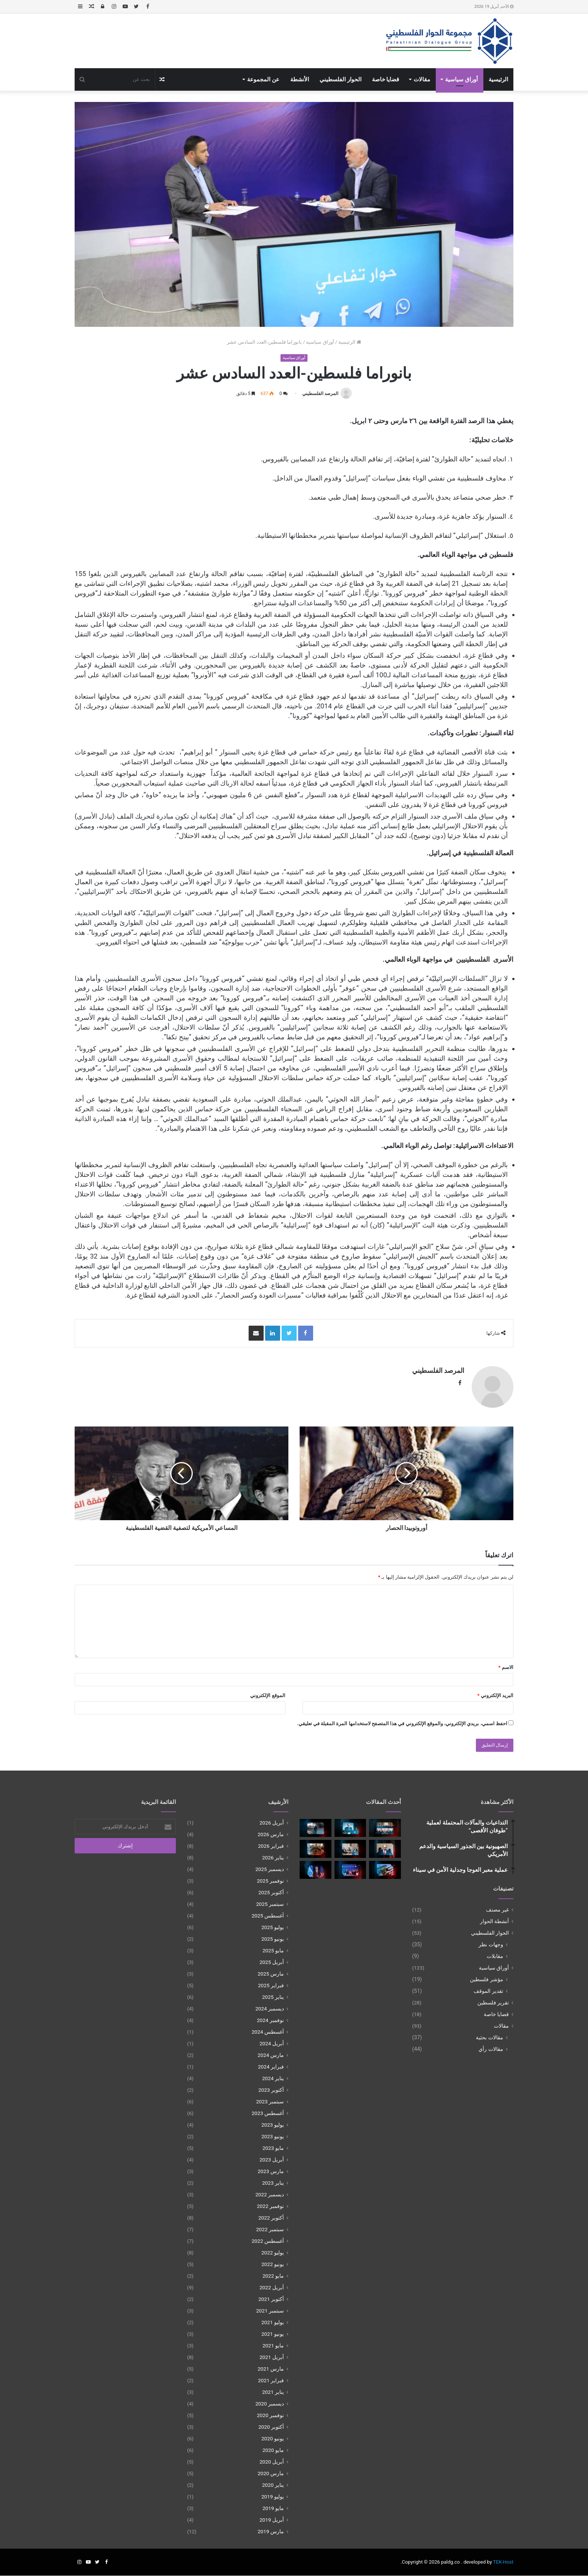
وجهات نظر (490, 1944)
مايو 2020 (273, 2450)
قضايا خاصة (385, 79)
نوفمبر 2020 (270, 2416)
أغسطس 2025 (268, 1916)
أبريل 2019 (272, 2520)
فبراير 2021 (271, 2381)
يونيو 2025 (272, 1939)
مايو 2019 (273, 2509)
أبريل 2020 (272, 2462)
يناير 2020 (273, 2485)
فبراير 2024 (271, 2067)
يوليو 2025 (272, 1928)
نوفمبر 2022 (270, 2206)
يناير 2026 (273, 1858)
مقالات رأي (490, 2049)
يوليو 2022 (272, 2253)
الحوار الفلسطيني (341, 79)
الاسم (505, 1667)
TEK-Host (503, 2562)
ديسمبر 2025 (269, 1870)
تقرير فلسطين (493, 2003)
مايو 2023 (273, 2148)
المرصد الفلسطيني (320, 394)
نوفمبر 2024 (270, 2021)
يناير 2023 (273, 2183)
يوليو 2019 (272, 2497)
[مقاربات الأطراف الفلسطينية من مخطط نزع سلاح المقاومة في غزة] (316, 1849)
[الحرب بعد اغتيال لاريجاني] (350, 1828)
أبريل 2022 (272, 2288)
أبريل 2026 (272, 1823)
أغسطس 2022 (268, 2241)
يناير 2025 (273, 1997)
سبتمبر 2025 (270, 1904)
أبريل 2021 (272, 2357)
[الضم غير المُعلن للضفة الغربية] (316, 1870)
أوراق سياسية (461, 79)
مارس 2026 (271, 1835)
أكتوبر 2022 (271, 2218)
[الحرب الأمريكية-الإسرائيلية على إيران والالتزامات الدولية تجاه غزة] (316, 1828)
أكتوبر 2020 (271, 2427)
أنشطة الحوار (494, 1921)
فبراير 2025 (271, 1986)
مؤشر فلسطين (486, 1979)
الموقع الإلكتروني (267, 1695)
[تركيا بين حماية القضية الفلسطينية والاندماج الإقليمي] (385, 1828)
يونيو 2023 (272, 2137)
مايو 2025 (273, 1951)
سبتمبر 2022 (270, 2230)
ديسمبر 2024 (269, 2009)
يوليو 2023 (272, 2125)
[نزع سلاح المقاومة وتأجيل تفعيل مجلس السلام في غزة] (385, 1870)
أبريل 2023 (272, 2160)
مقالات (422, 79)
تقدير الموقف (488, 1991)
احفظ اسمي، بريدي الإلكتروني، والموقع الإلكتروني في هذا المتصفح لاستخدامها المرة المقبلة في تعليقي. (402, 1723)
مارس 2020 (271, 2474)
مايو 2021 (273, 2346)
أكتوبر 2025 (271, 1893)
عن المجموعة (263, 79)
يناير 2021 (273, 2392)
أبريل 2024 (272, 2044)
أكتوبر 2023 (271, 2090)
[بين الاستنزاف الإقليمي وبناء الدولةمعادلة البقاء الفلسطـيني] (350, 1849)
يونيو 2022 (272, 2265)
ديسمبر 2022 (269, 2195)
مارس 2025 (271, 1974)
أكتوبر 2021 (271, 2299)
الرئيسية (498, 79)
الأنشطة (299, 79)
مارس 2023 (271, 2172)
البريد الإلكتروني (495, 1695)
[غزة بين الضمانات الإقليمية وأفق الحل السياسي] (350, 1870)
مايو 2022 (273, 2276)
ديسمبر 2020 (269, 2404)
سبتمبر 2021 (270, 2311)
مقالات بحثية (489, 2037)
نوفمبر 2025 (270, 1881)
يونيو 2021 (272, 2334)
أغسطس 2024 (268, 2032)
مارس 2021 (271, 2369)
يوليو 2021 (272, 2323)
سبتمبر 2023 (270, 2102)
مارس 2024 (271, 2055)
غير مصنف (497, 1910)
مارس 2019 (271, 2532)
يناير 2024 (273, 2079)
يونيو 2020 (272, 2439)
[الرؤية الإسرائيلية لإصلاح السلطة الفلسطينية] (385, 1849)
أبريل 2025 (272, 1962)
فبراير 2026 (271, 1846)
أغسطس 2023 (268, 2113)
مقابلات (495, 1956)
